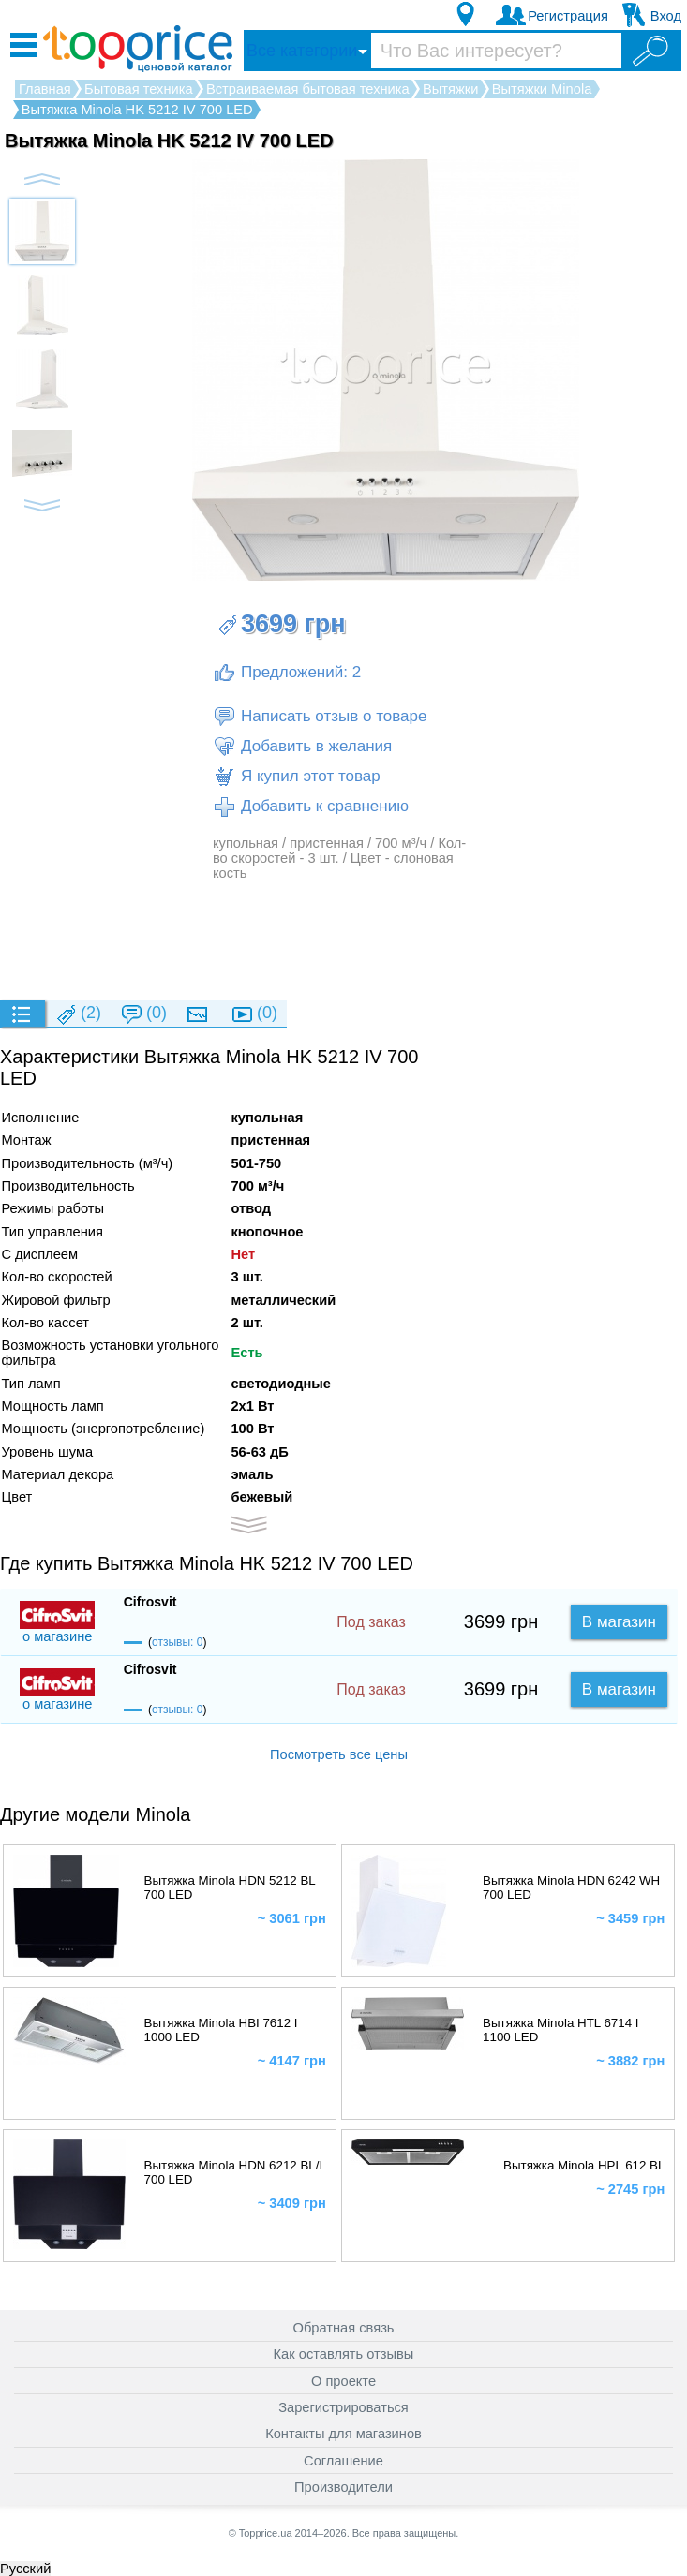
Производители (343, 2487)
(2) (77, 1014)
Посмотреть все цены (339, 1754)
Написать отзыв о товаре (319, 716)
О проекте (343, 2381)
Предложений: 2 (287, 672)
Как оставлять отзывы (344, 2354)
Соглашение (343, 2460)
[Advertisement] (341, 939)
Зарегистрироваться (343, 2407)
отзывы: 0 (177, 1642)
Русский (25, 2568)
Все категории (301, 50)
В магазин (619, 1622)
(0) (143, 1014)
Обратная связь (344, 2327)
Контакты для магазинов (343, 2433)
